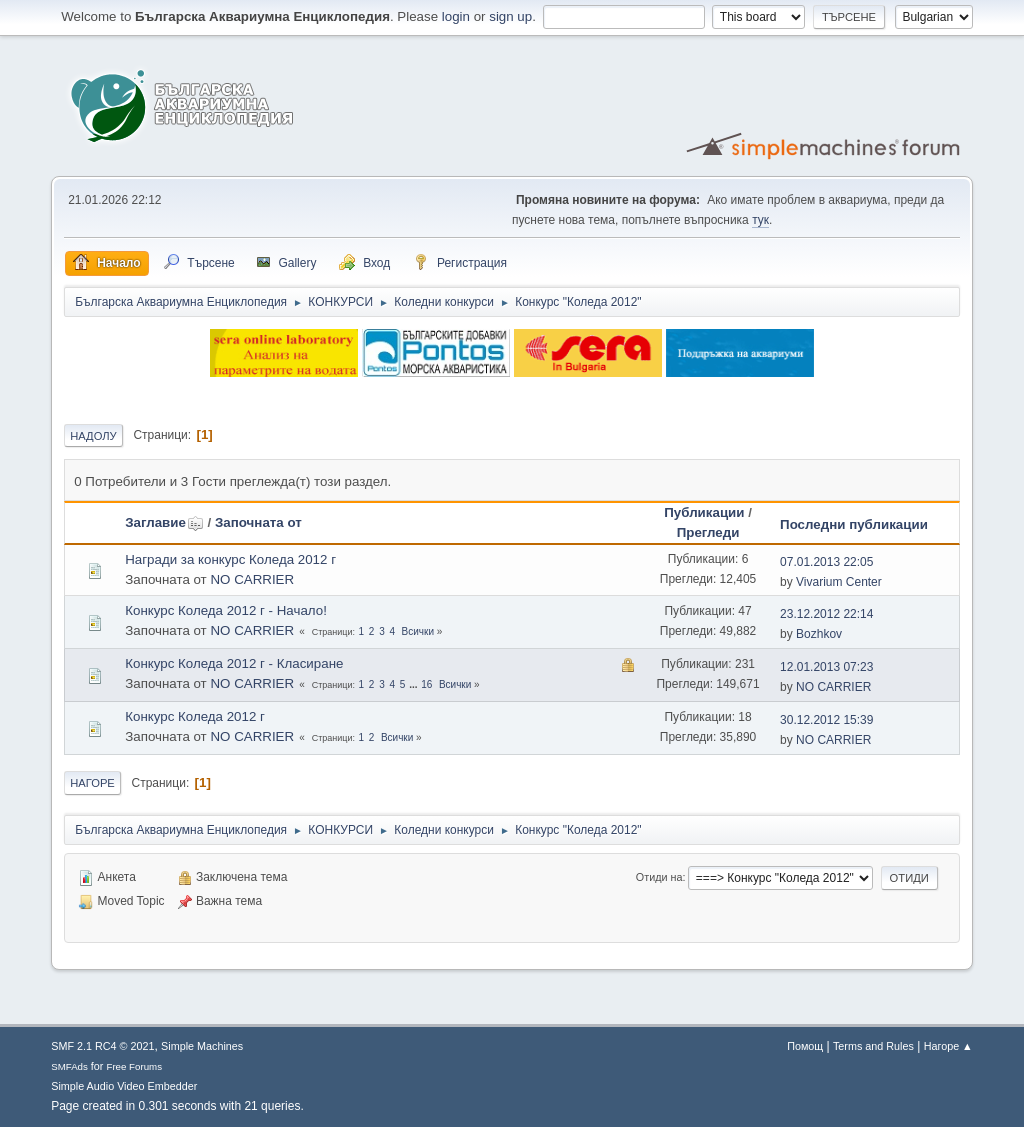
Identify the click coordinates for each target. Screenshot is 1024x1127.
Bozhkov (819, 634)
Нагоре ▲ (948, 1046)
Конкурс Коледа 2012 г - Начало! (226, 610)
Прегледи (708, 532)
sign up (510, 16)
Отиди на (659, 877)
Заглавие (164, 522)
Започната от (258, 522)
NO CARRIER (252, 579)
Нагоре (92, 783)
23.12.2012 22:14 (826, 614)
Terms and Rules (873, 1046)
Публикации (704, 512)
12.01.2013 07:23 (826, 667)
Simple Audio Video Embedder (124, 1086)
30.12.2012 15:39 (826, 720)
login (456, 16)
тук (760, 220)
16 (426, 684)
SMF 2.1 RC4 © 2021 (102, 1046)
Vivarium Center (839, 582)
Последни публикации (854, 524)
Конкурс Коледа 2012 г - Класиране (234, 663)
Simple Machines (202, 1046)
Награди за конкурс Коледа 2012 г (230, 559)
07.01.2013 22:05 (826, 562)
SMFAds (69, 1066)
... (414, 684)
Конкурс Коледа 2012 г (195, 716)
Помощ (805, 1046)
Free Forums (134, 1066)
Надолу (93, 436)
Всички (418, 631)
